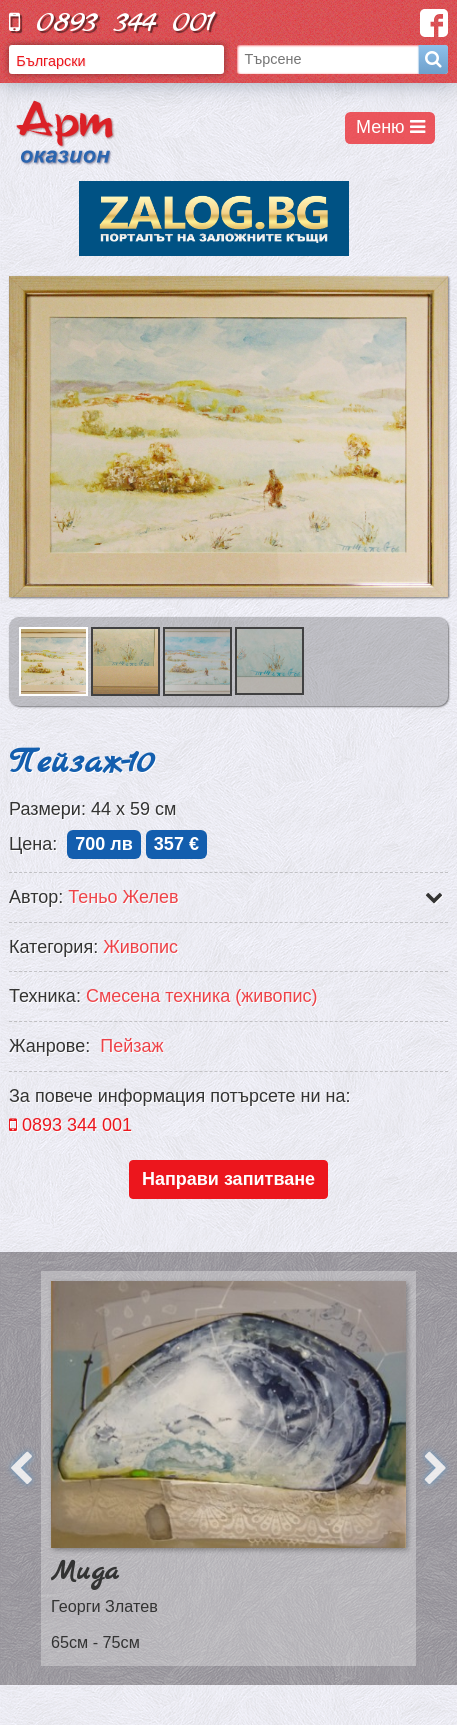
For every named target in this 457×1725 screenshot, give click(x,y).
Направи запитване (228, 1179)
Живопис (140, 947)
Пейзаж (131, 1046)
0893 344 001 (112, 22)
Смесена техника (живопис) (202, 996)
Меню (390, 127)
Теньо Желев (123, 897)
